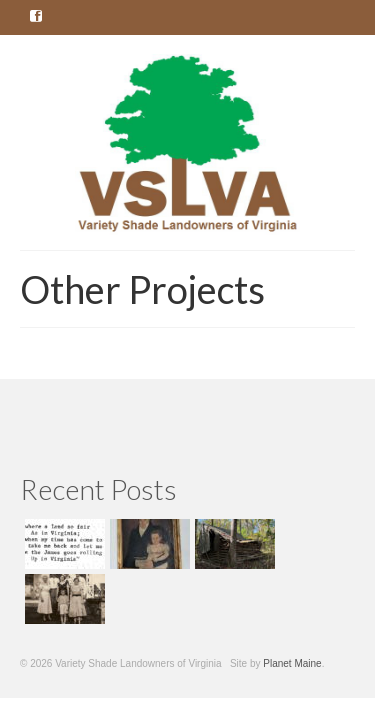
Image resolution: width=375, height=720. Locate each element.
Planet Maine (292, 663)
